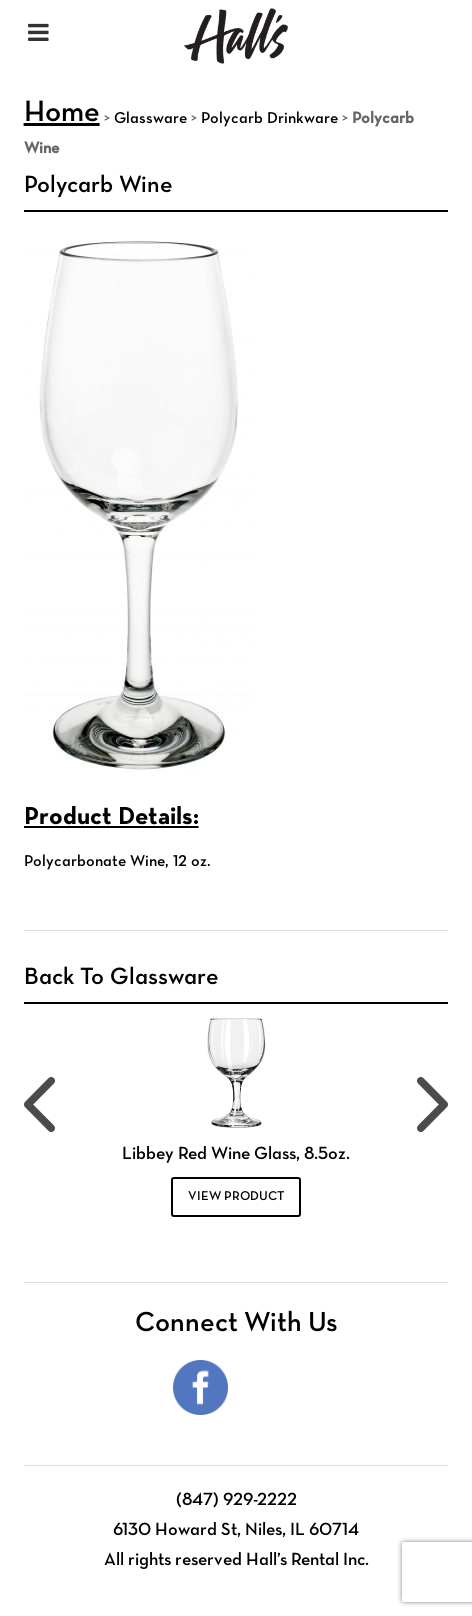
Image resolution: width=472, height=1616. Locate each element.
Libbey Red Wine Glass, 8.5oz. (236, 1154)
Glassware (150, 119)
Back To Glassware (121, 978)
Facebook (200, 1387)
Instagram (271, 1387)
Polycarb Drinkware (269, 119)
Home (62, 113)
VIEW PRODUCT (236, 1197)
